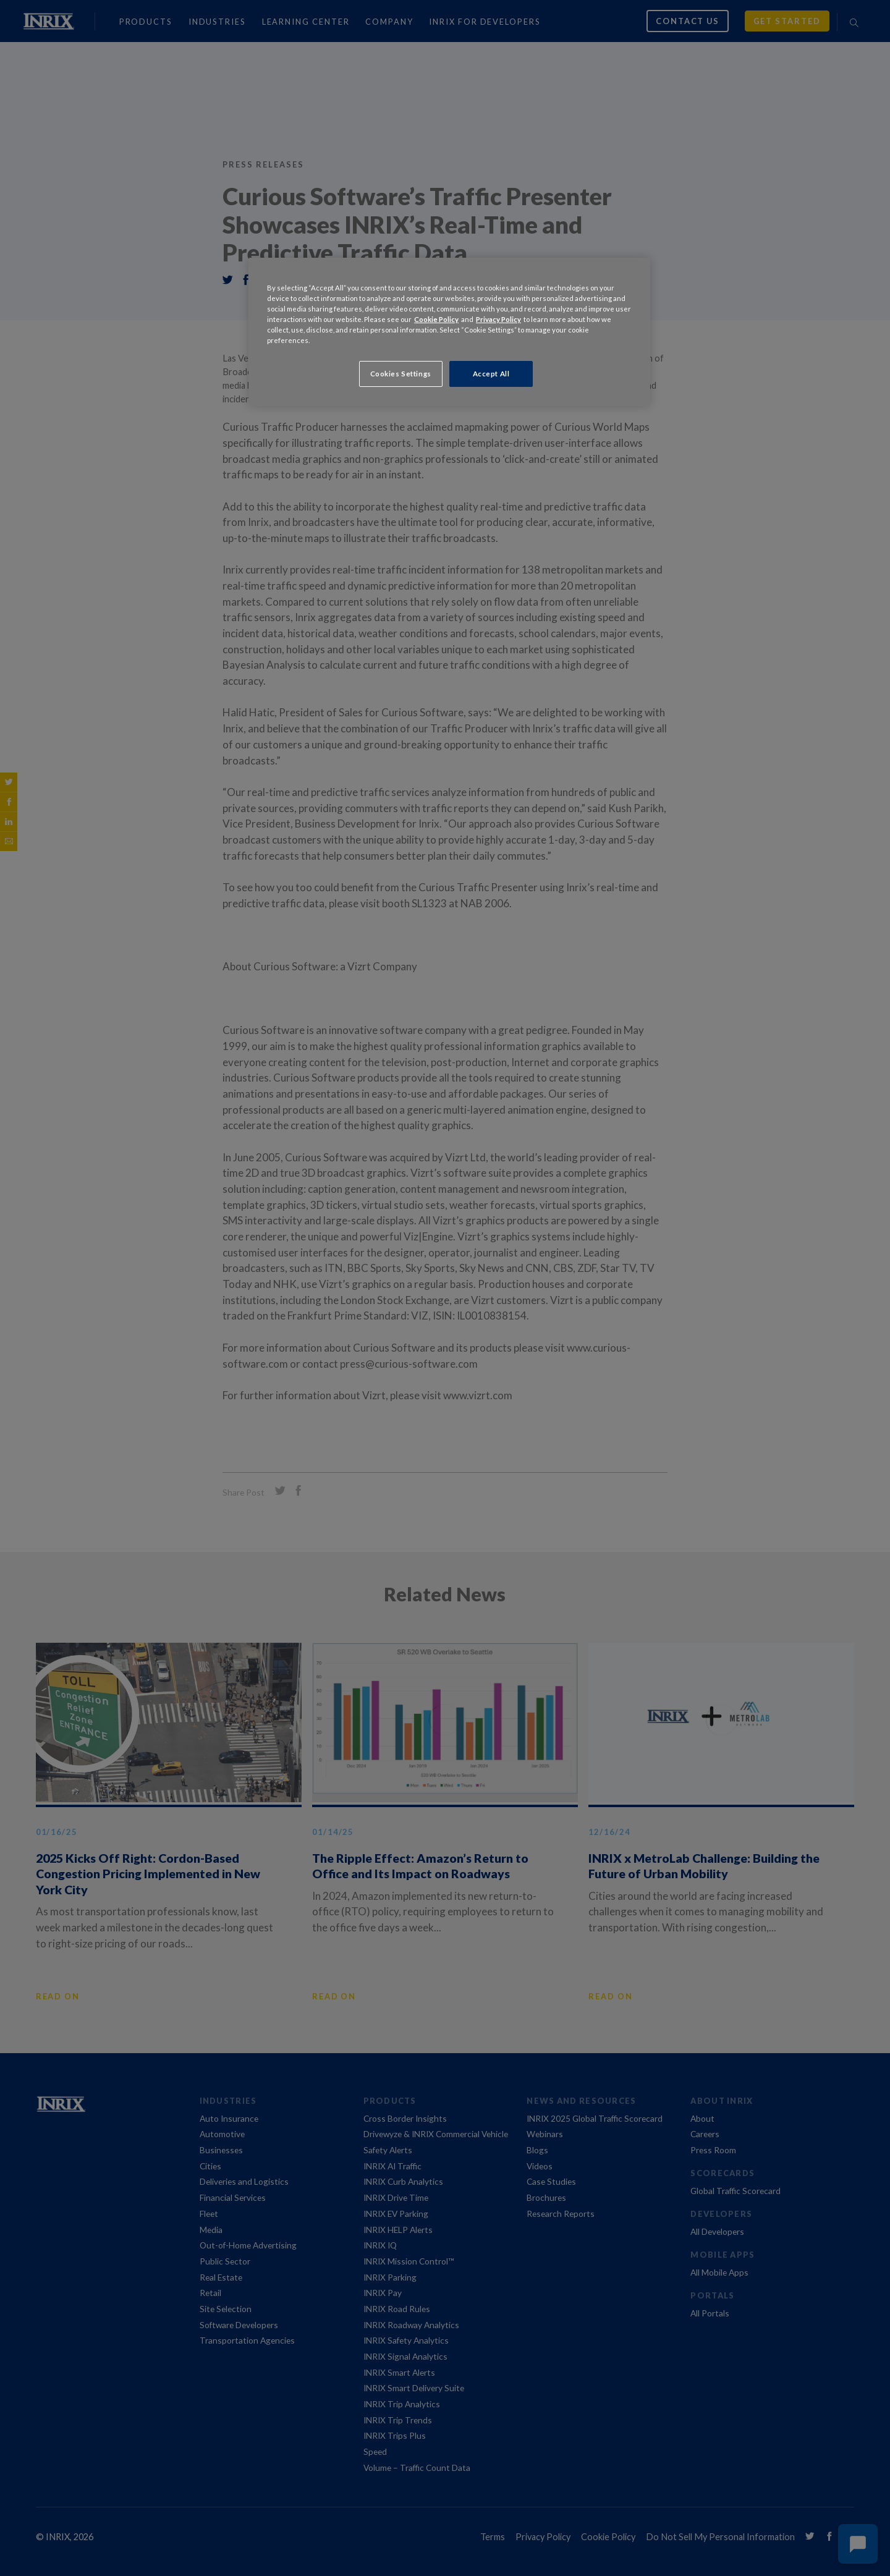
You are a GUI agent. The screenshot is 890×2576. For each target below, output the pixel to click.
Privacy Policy (498, 319)
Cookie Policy (436, 319)
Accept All (491, 374)
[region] (449, 332)
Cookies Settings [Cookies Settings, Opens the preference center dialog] (400, 374)
